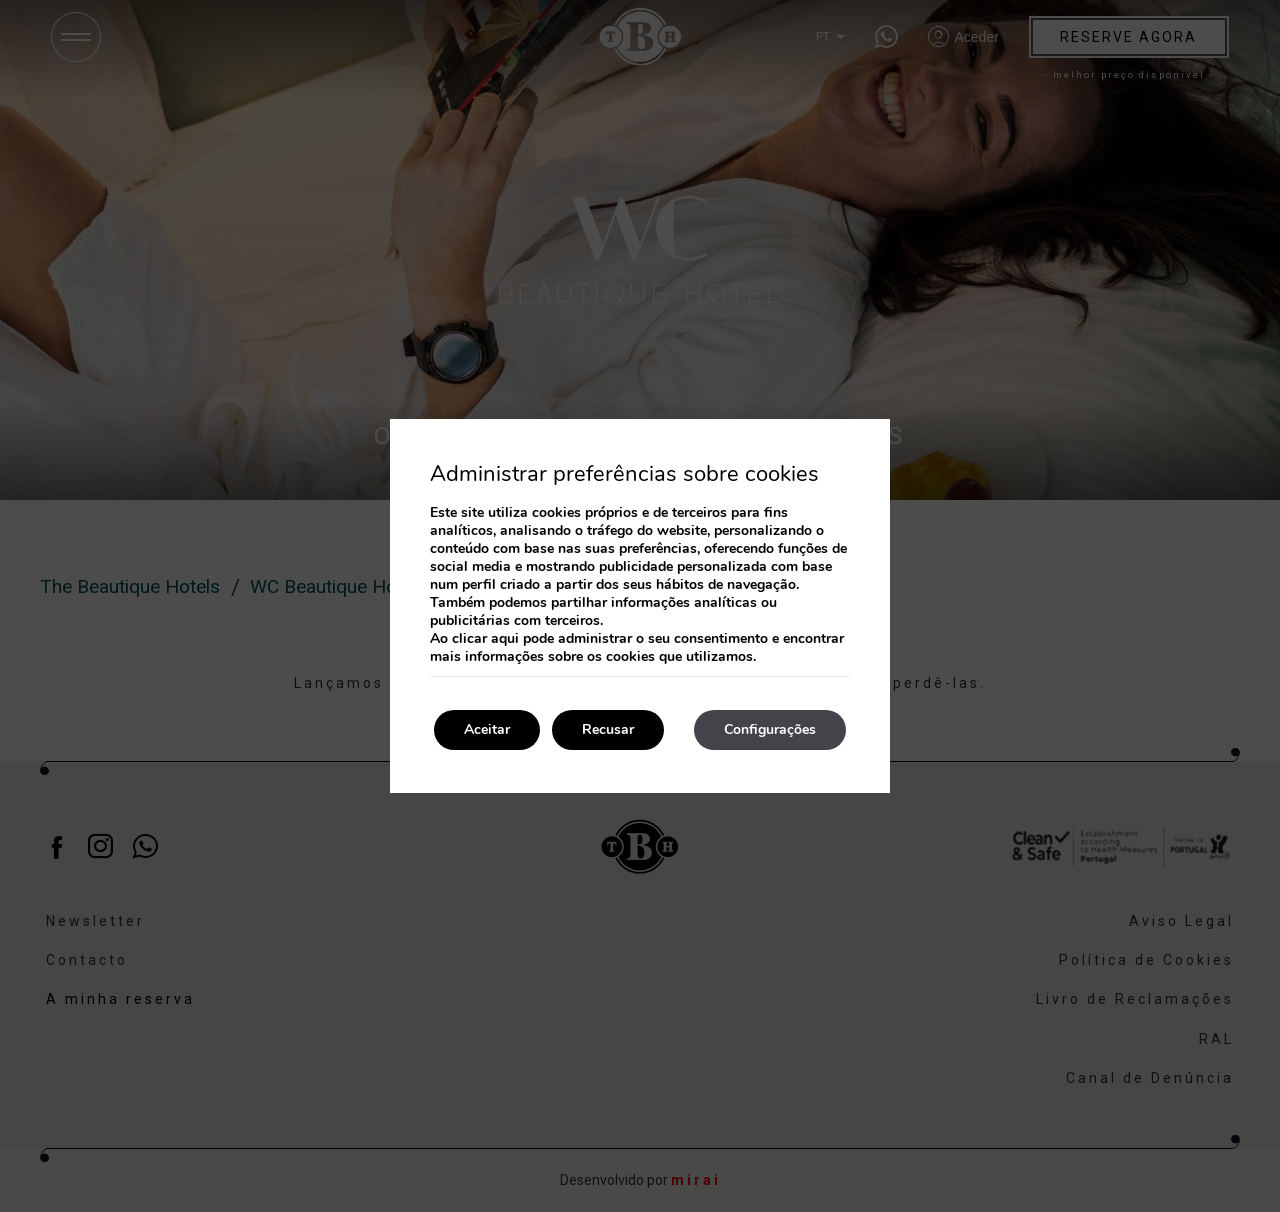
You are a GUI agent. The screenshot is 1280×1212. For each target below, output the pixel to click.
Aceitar (487, 729)
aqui (505, 638)
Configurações (770, 729)
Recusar (608, 729)
